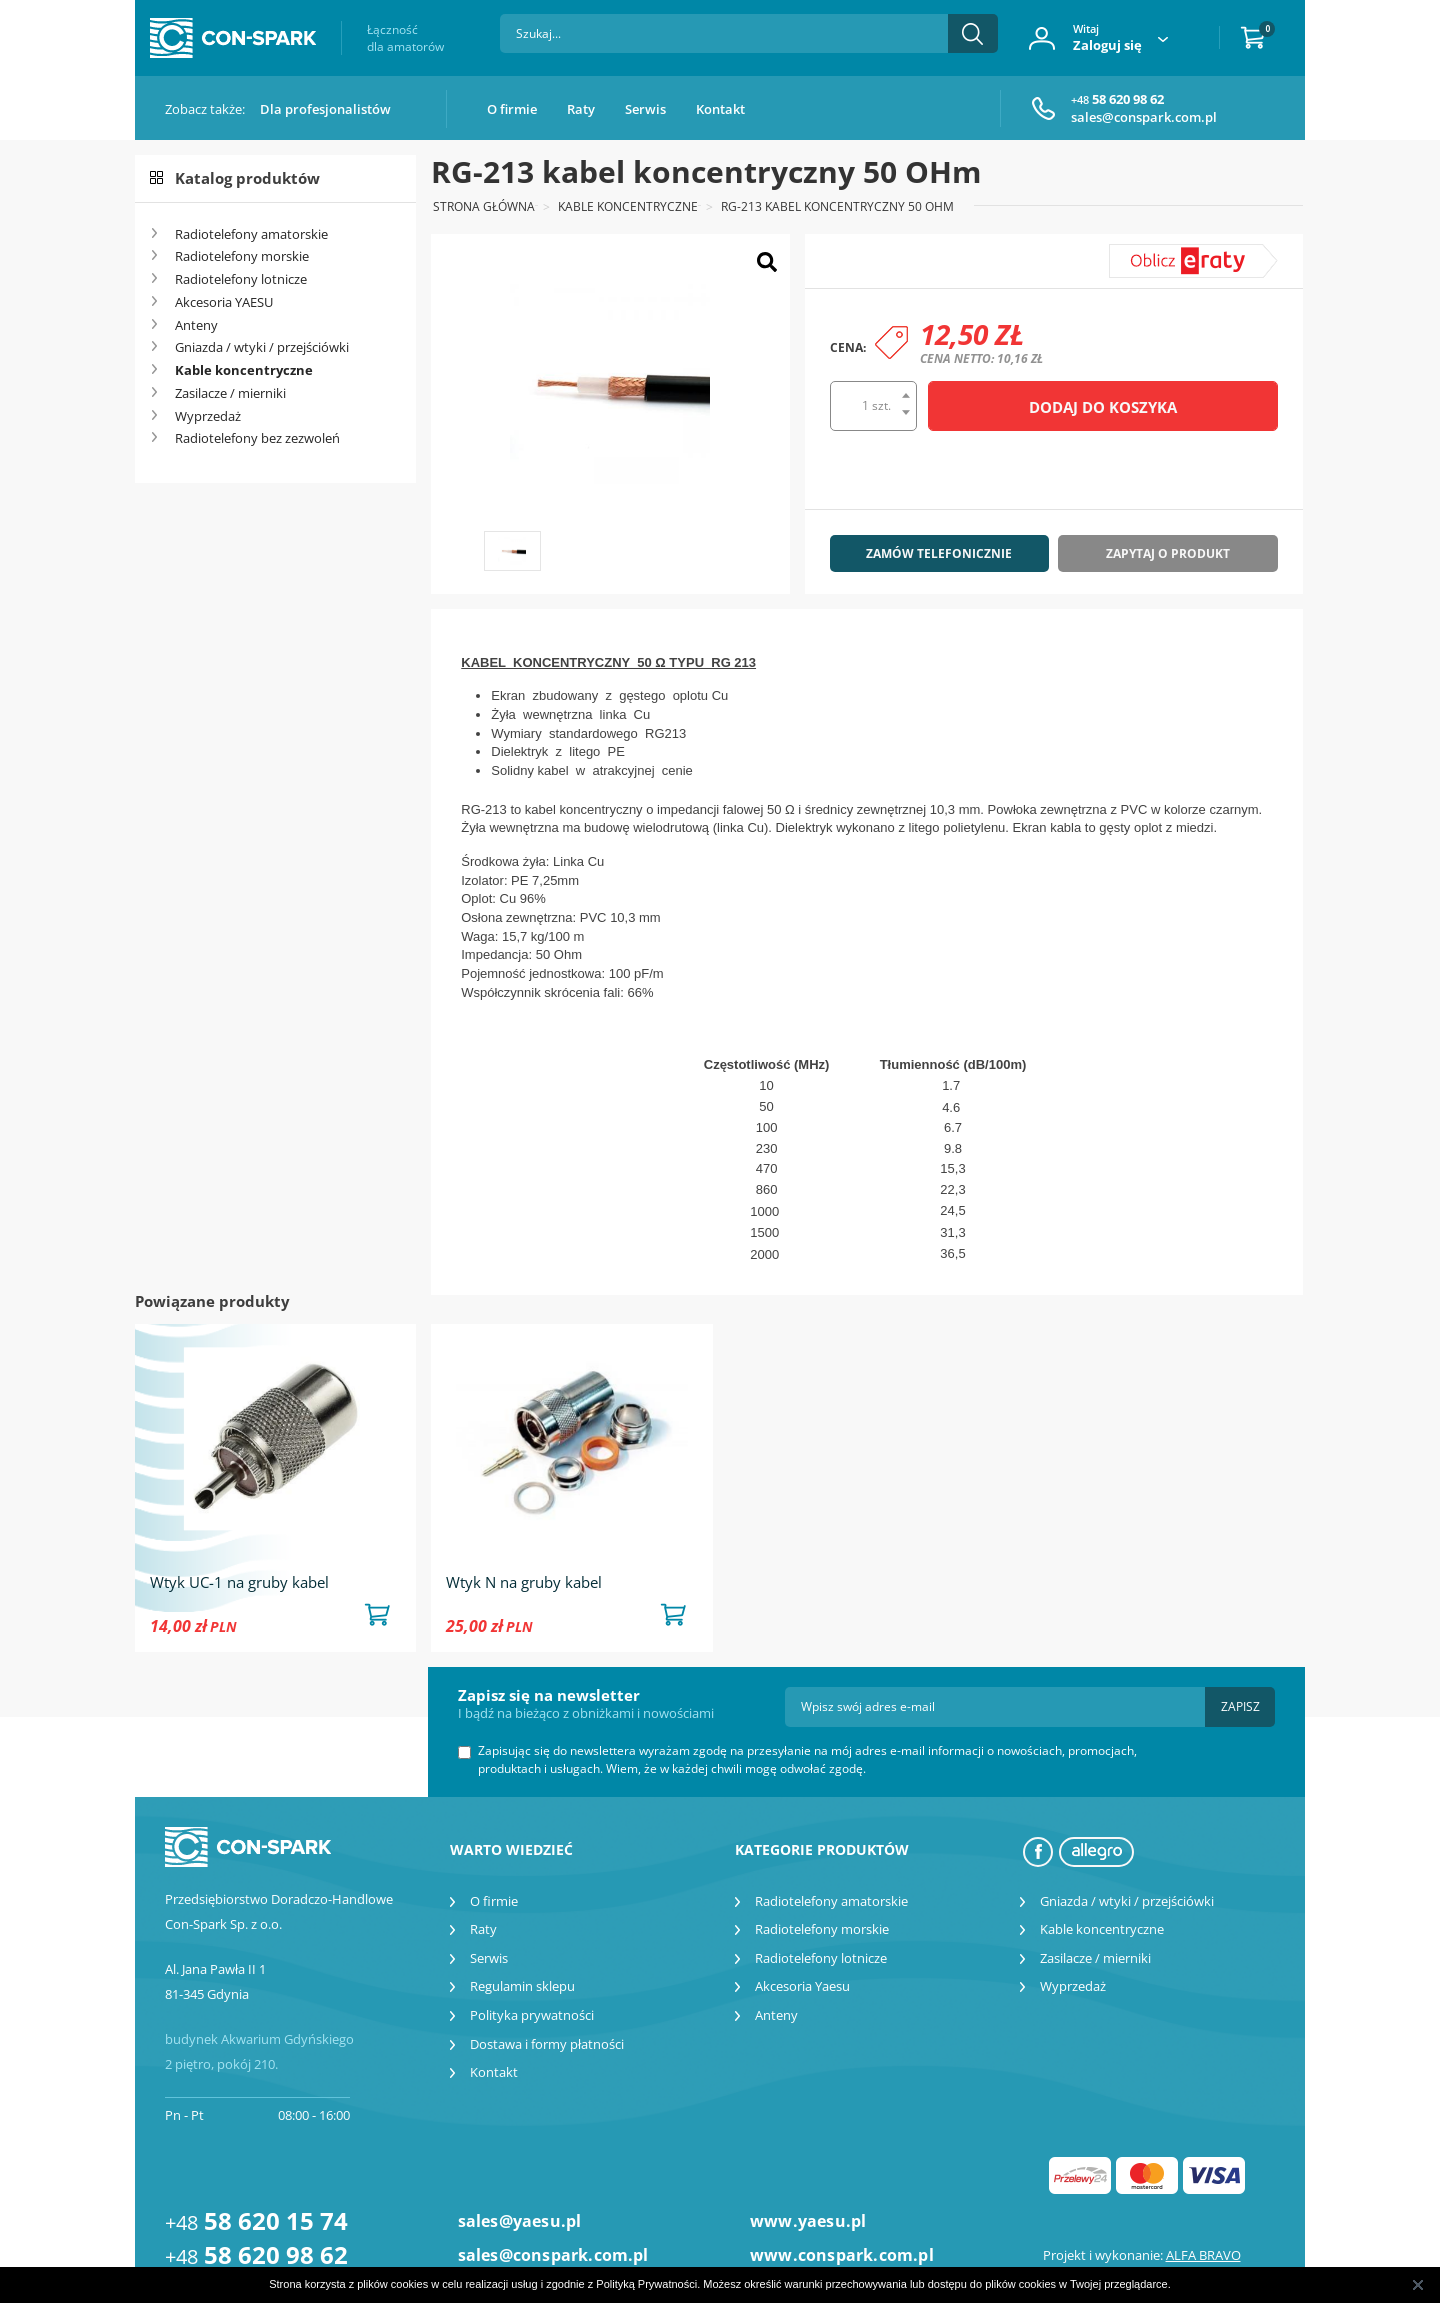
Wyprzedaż (208, 416)
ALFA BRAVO (1203, 2255)
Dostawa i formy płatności (547, 2044)
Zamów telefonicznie (939, 553)
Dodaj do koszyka (1103, 407)
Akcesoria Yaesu (802, 1986)
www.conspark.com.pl (842, 2255)
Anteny (196, 325)
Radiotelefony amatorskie (251, 234)
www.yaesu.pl (808, 2221)
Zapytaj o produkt (1168, 553)
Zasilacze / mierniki (230, 393)
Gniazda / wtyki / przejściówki (262, 347)
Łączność (405, 38)
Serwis (645, 109)
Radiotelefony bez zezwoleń (257, 438)
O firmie (512, 109)
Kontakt (720, 109)
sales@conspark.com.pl (1144, 117)
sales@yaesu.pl (520, 2221)
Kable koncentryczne (244, 370)
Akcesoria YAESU (224, 302)
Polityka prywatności (532, 2015)
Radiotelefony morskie (242, 256)
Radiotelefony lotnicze (241, 279)
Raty (581, 109)
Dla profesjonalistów (325, 109)
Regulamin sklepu (522, 1986)
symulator (1154, 252)
